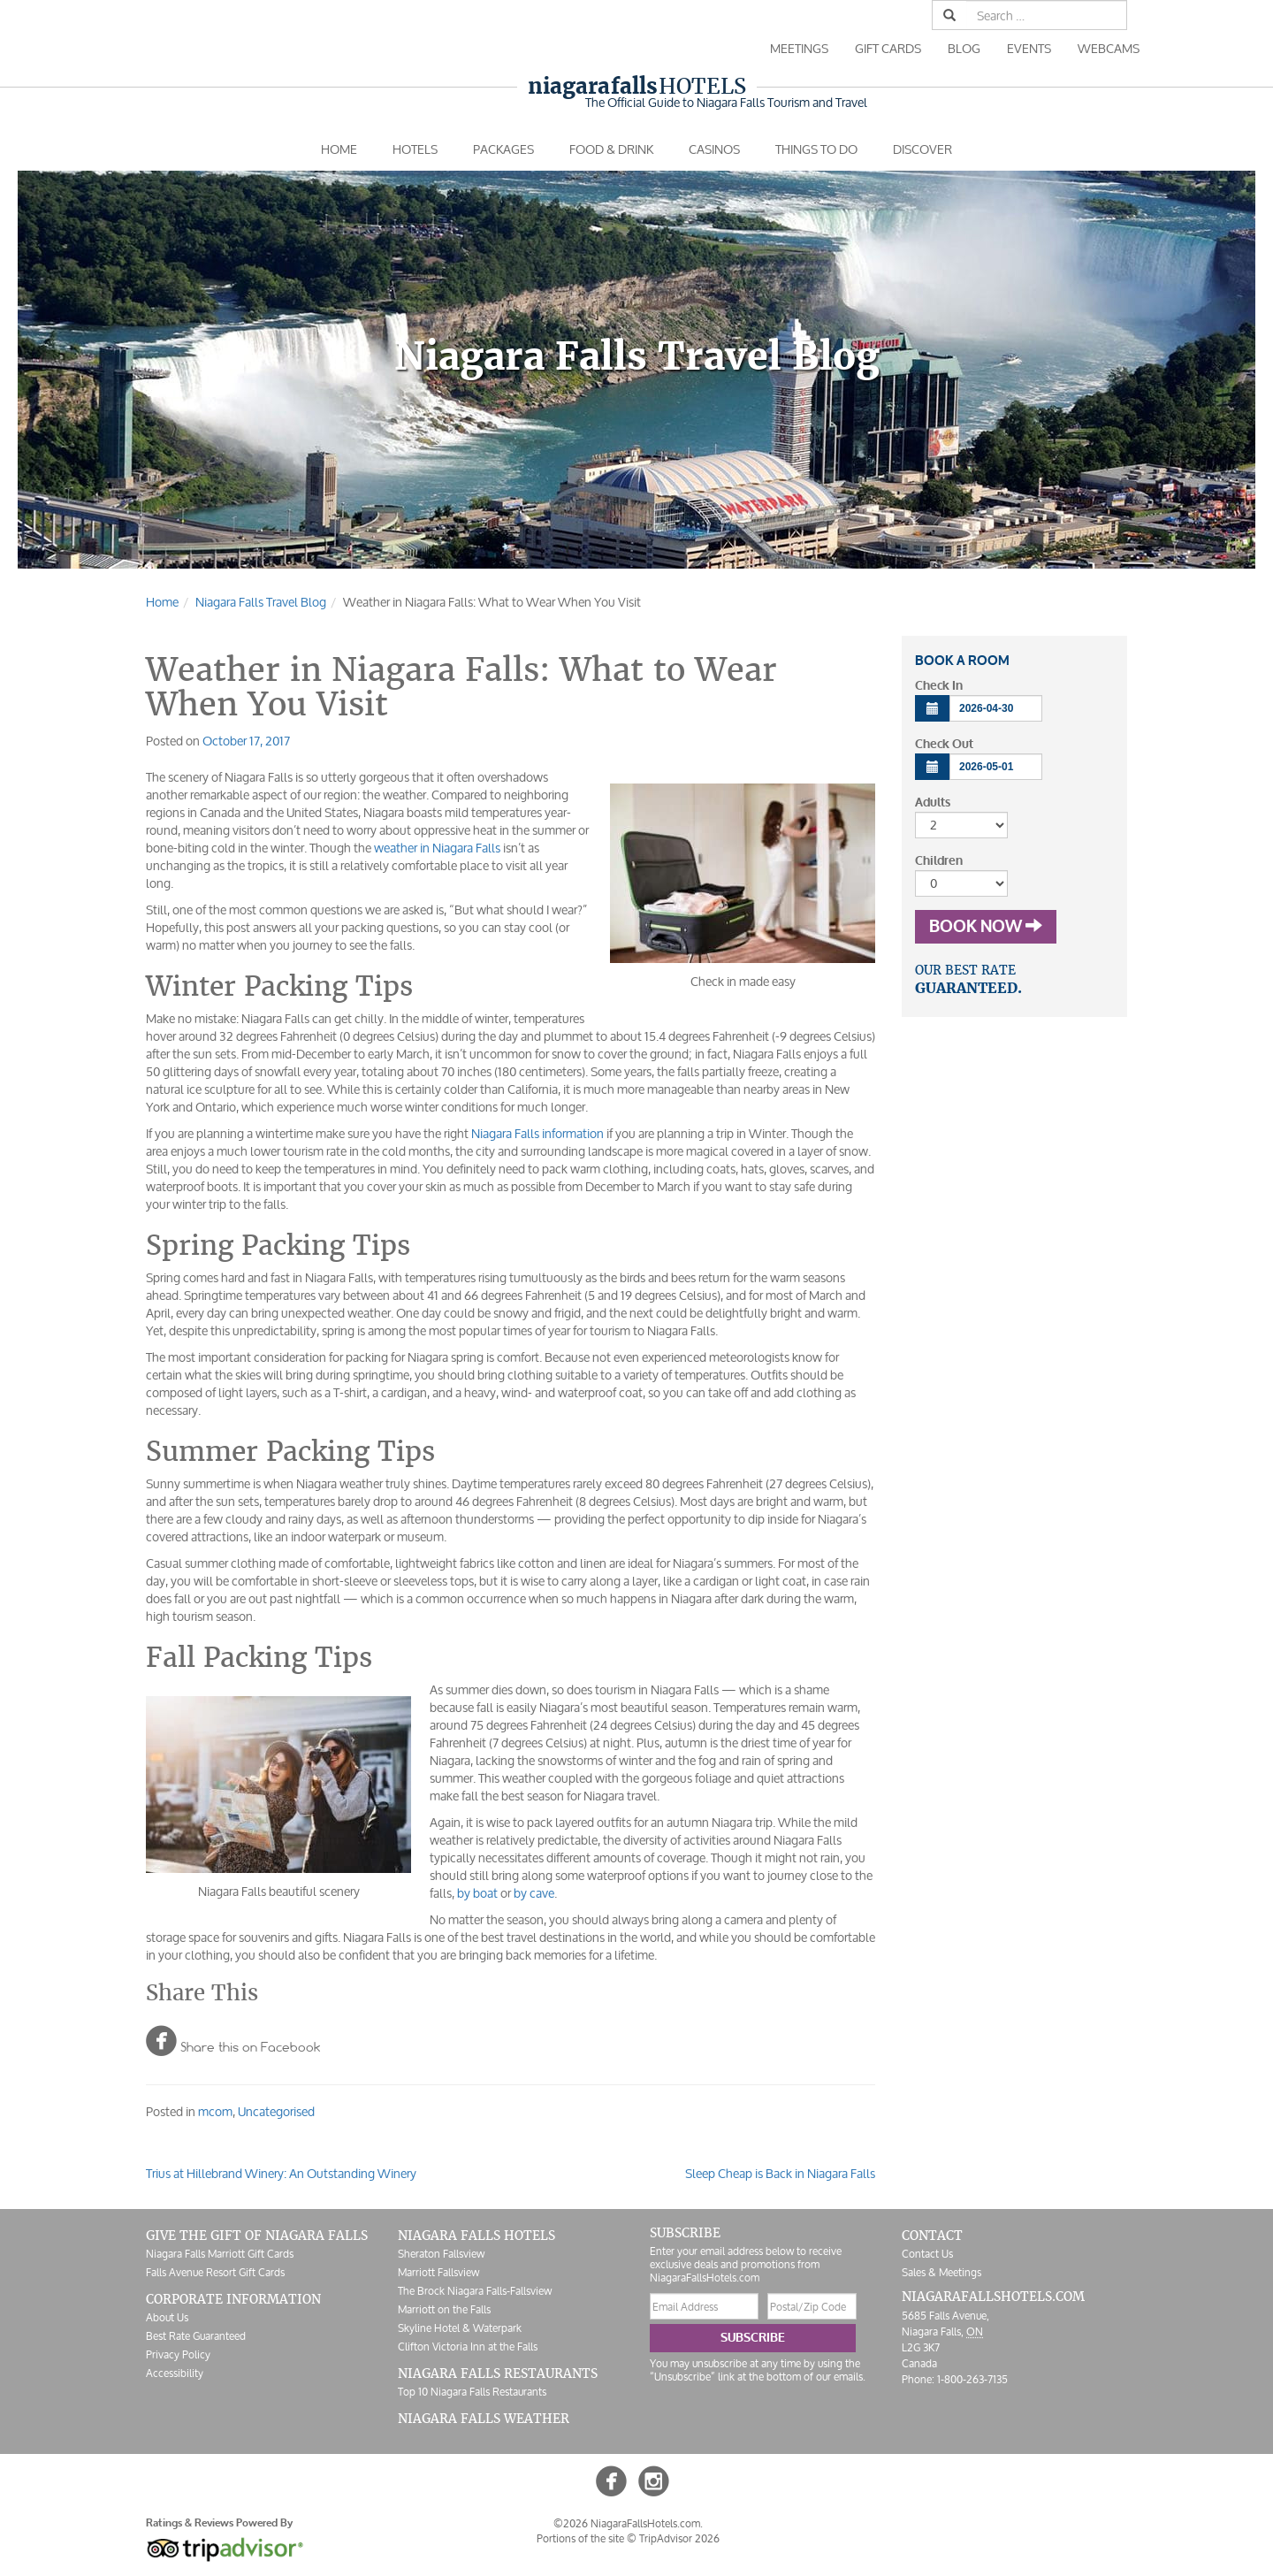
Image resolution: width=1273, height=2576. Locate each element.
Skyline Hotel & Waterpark (460, 2328)
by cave (534, 1893)
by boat (477, 1893)
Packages (503, 149)
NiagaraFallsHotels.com (993, 2297)
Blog (964, 48)
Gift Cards (888, 48)
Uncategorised (276, 2111)
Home (339, 149)
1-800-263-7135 (972, 2379)
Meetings (799, 48)
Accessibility (174, 2373)
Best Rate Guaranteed (196, 2336)
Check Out (944, 744)
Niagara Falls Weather (483, 2419)
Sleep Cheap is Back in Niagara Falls (780, 2173)
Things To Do (816, 149)
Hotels (637, 86)
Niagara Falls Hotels (476, 2235)
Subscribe (752, 2337)
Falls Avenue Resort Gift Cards (215, 2272)
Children (939, 860)
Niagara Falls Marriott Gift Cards (219, 2254)
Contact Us (927, 2254)
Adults (932, 802)
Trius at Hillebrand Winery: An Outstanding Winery (281, 2173)
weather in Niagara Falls (437, 847)
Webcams (1109, 48)
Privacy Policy (178, 2354)
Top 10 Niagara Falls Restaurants (472, 2392)
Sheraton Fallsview (441, 2254)
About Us (167, 2317)
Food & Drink (611, 149)
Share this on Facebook (233, 2040)
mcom (215, 2111)
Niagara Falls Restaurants (498, 2373)
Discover (922, 149)
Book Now (985, 926)
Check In (939, 685)
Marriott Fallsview (438, 2272)
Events (1029, 48)
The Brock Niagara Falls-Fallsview (475, 2291)
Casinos (714, 149)
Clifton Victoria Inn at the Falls (467, 2346)
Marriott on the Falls (444, 2309)
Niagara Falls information (537, 1133)
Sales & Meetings (941, 2272)
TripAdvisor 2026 (679, 2538)
